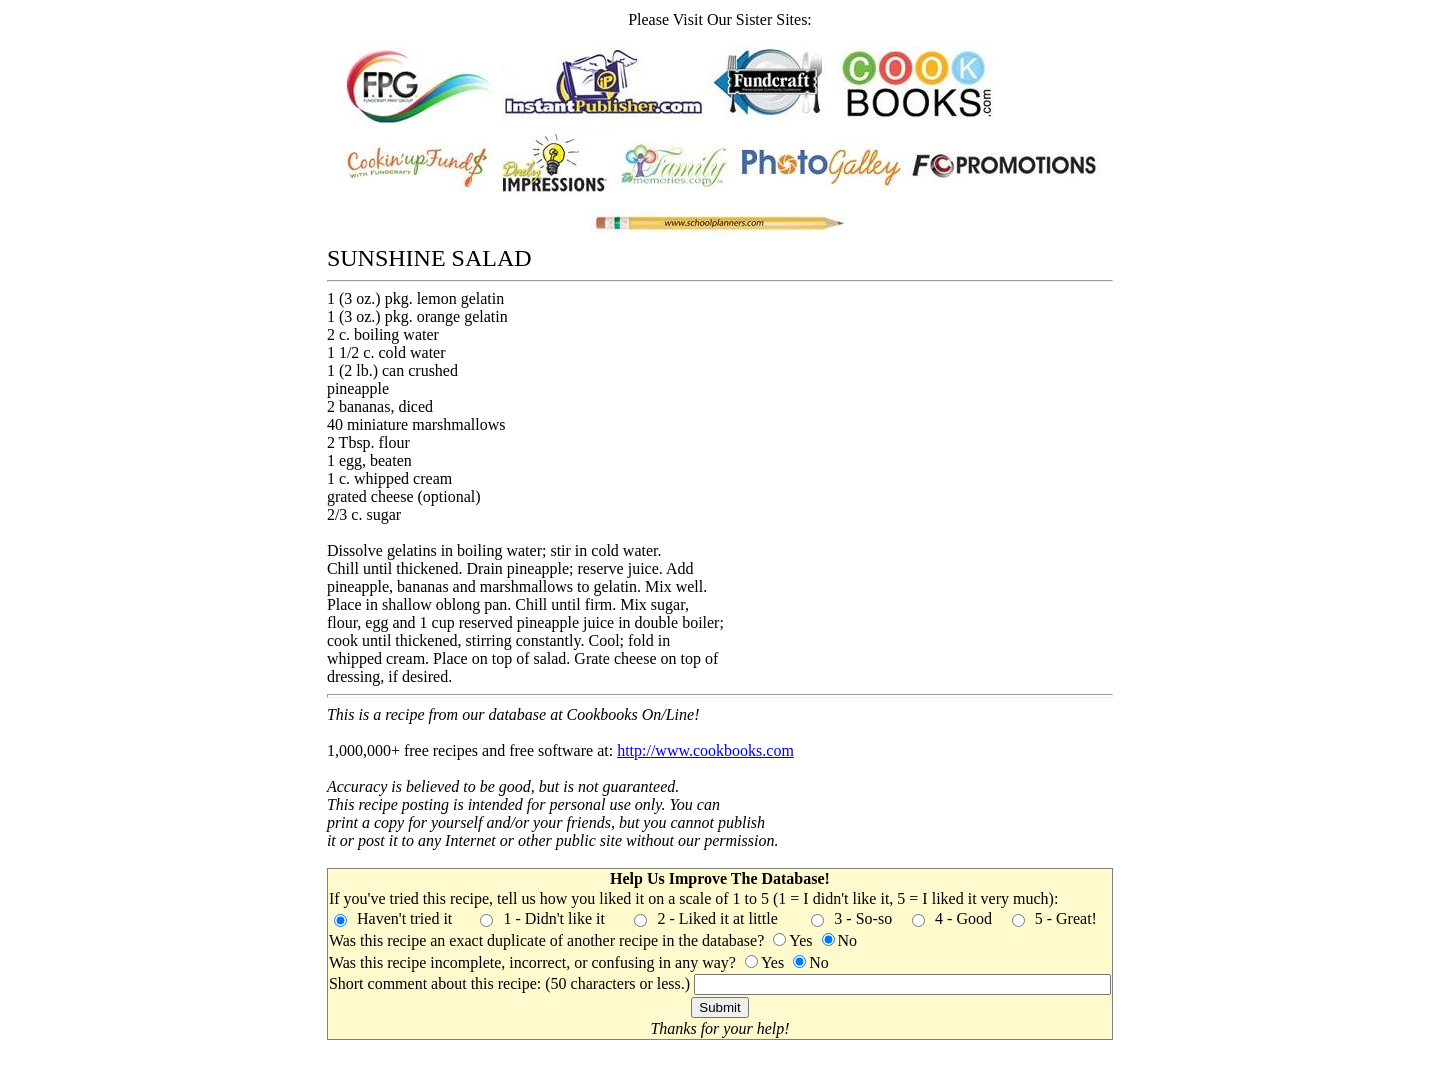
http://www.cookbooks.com (705, 750)
